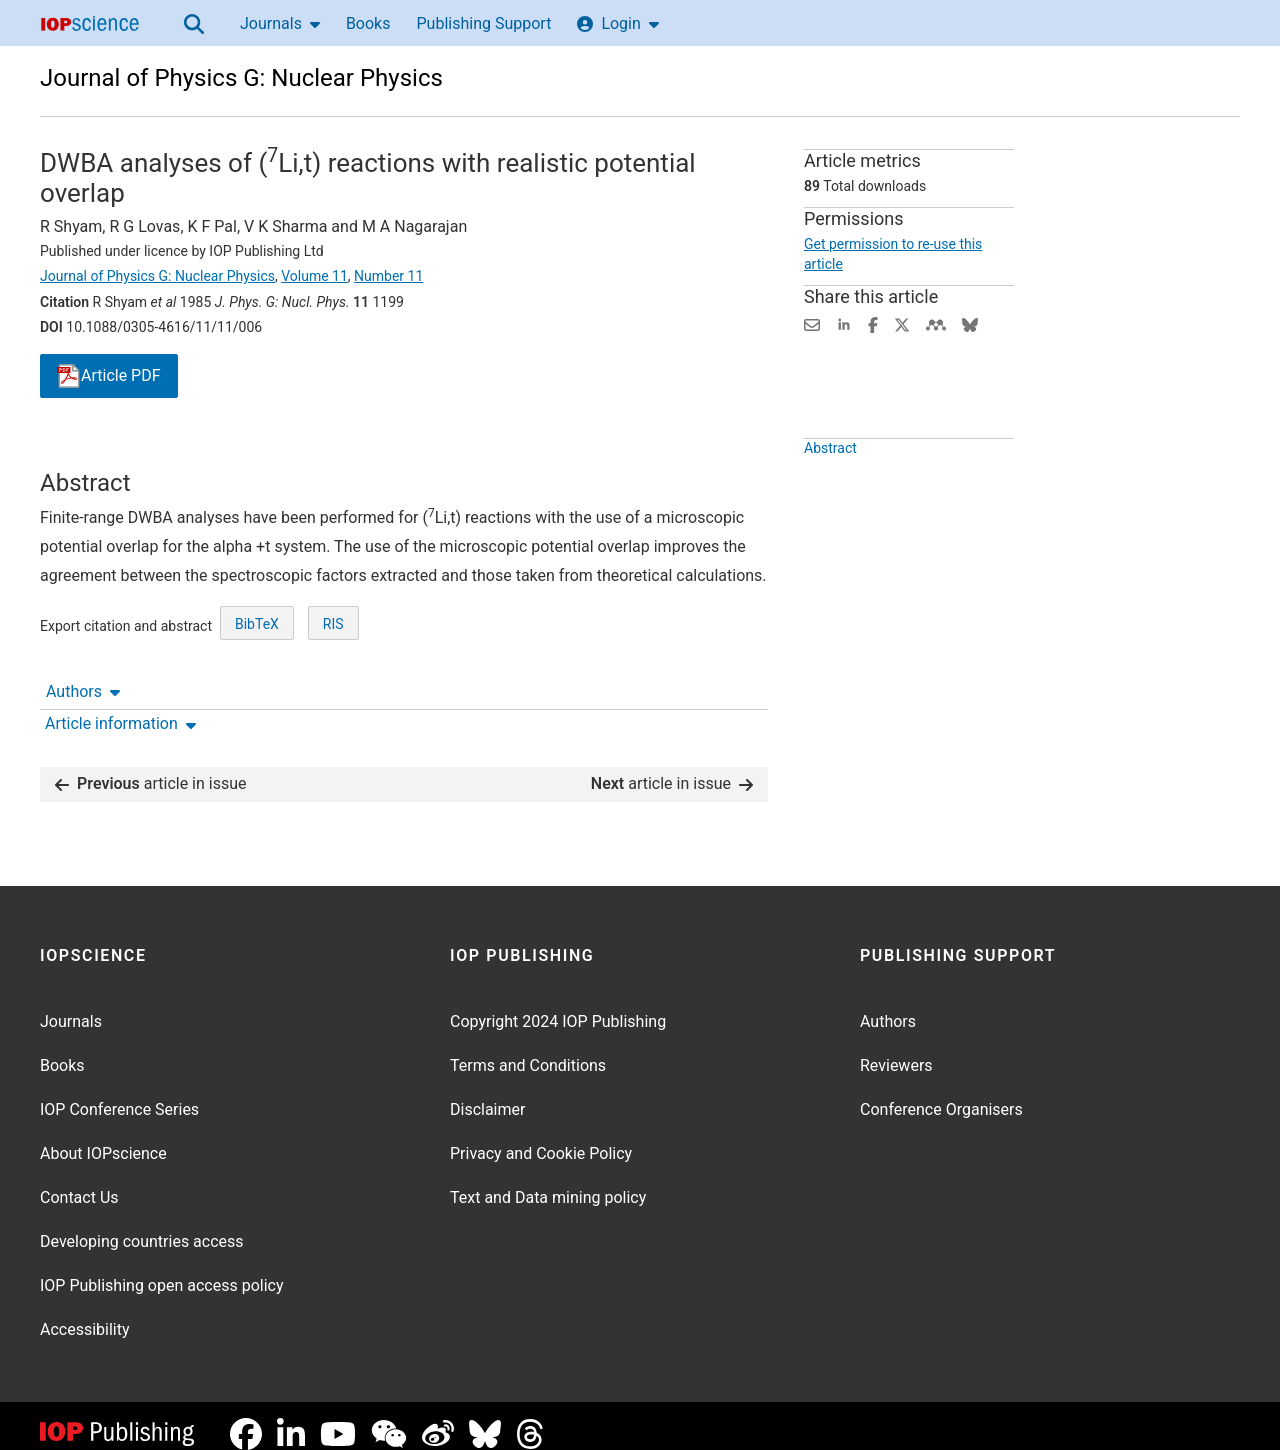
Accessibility (85, 1313)
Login (617, 23)
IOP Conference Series (119, 1093)
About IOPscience (103, 1137)
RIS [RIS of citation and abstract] (333, 698)
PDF (109, 376)
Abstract (830, 494)
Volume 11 (314, 276)
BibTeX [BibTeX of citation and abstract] (257, 698)
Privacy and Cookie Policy (541, 1137)
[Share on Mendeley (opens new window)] (936, 323)
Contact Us (79, 1181)
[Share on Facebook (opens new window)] (873, 323)
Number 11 (388, 276)
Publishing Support (483, 23)
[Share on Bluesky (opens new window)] (970, 323)
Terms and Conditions (528, 1049)
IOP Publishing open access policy (162, 1269)
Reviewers (896, 1049)
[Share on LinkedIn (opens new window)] (844, 323)
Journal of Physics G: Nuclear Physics (241, 78)
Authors (83, 450)
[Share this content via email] (812, 323)
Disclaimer (487, 1093)
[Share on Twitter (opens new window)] (902, 323)
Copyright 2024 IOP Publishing (558, 1005)
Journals (280, 23)
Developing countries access (142, 1225)
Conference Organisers (941, 1093)
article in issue (151, 767)
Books (368, 23)
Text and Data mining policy (548, 1181)
